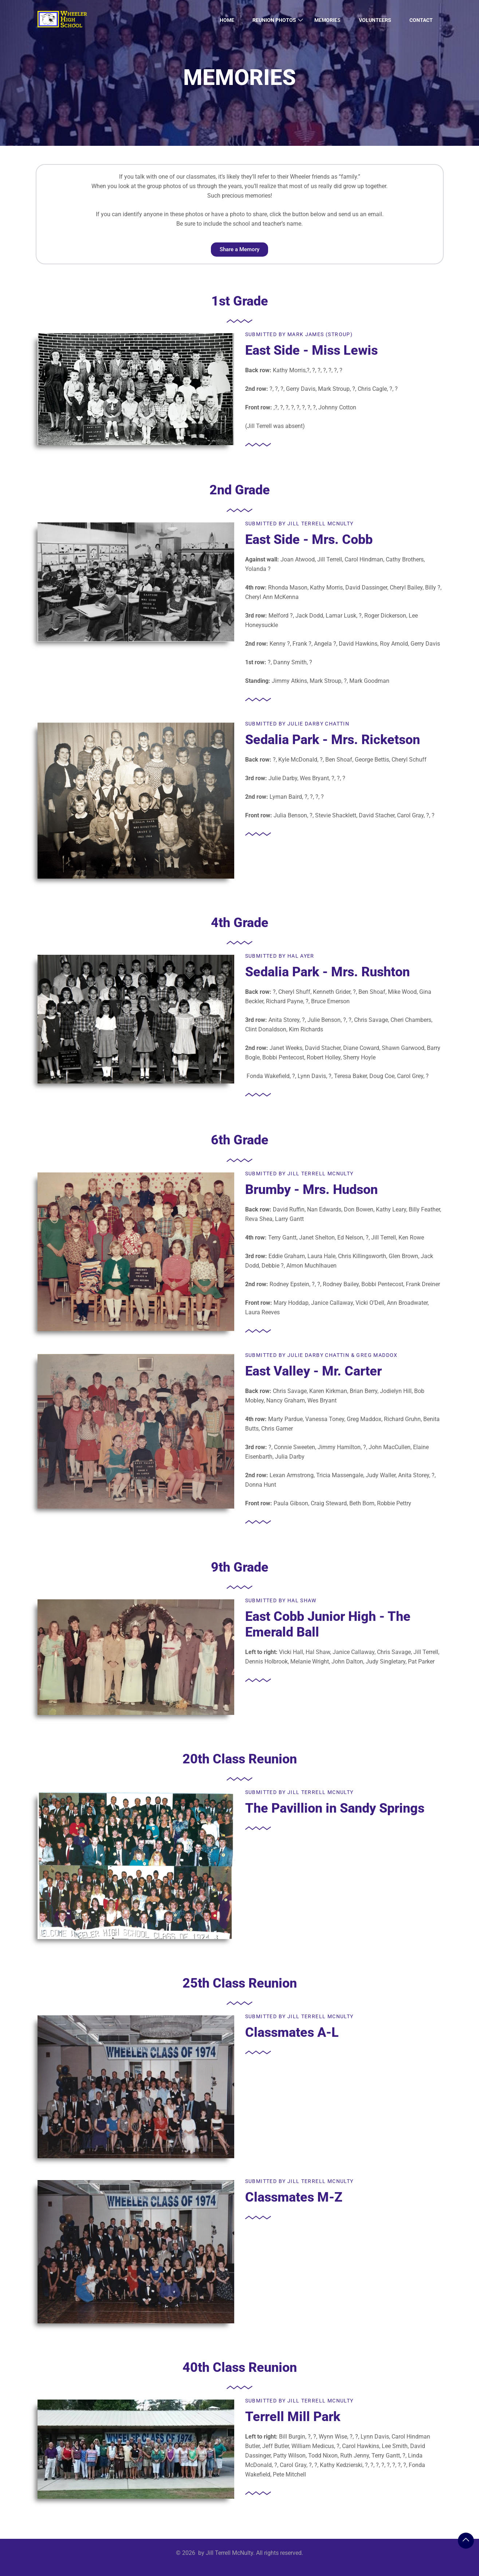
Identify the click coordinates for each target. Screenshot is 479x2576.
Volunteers (375, 20)
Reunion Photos (274, 20)
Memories (327, 20)
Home (227, 20)
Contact (421, 20)
